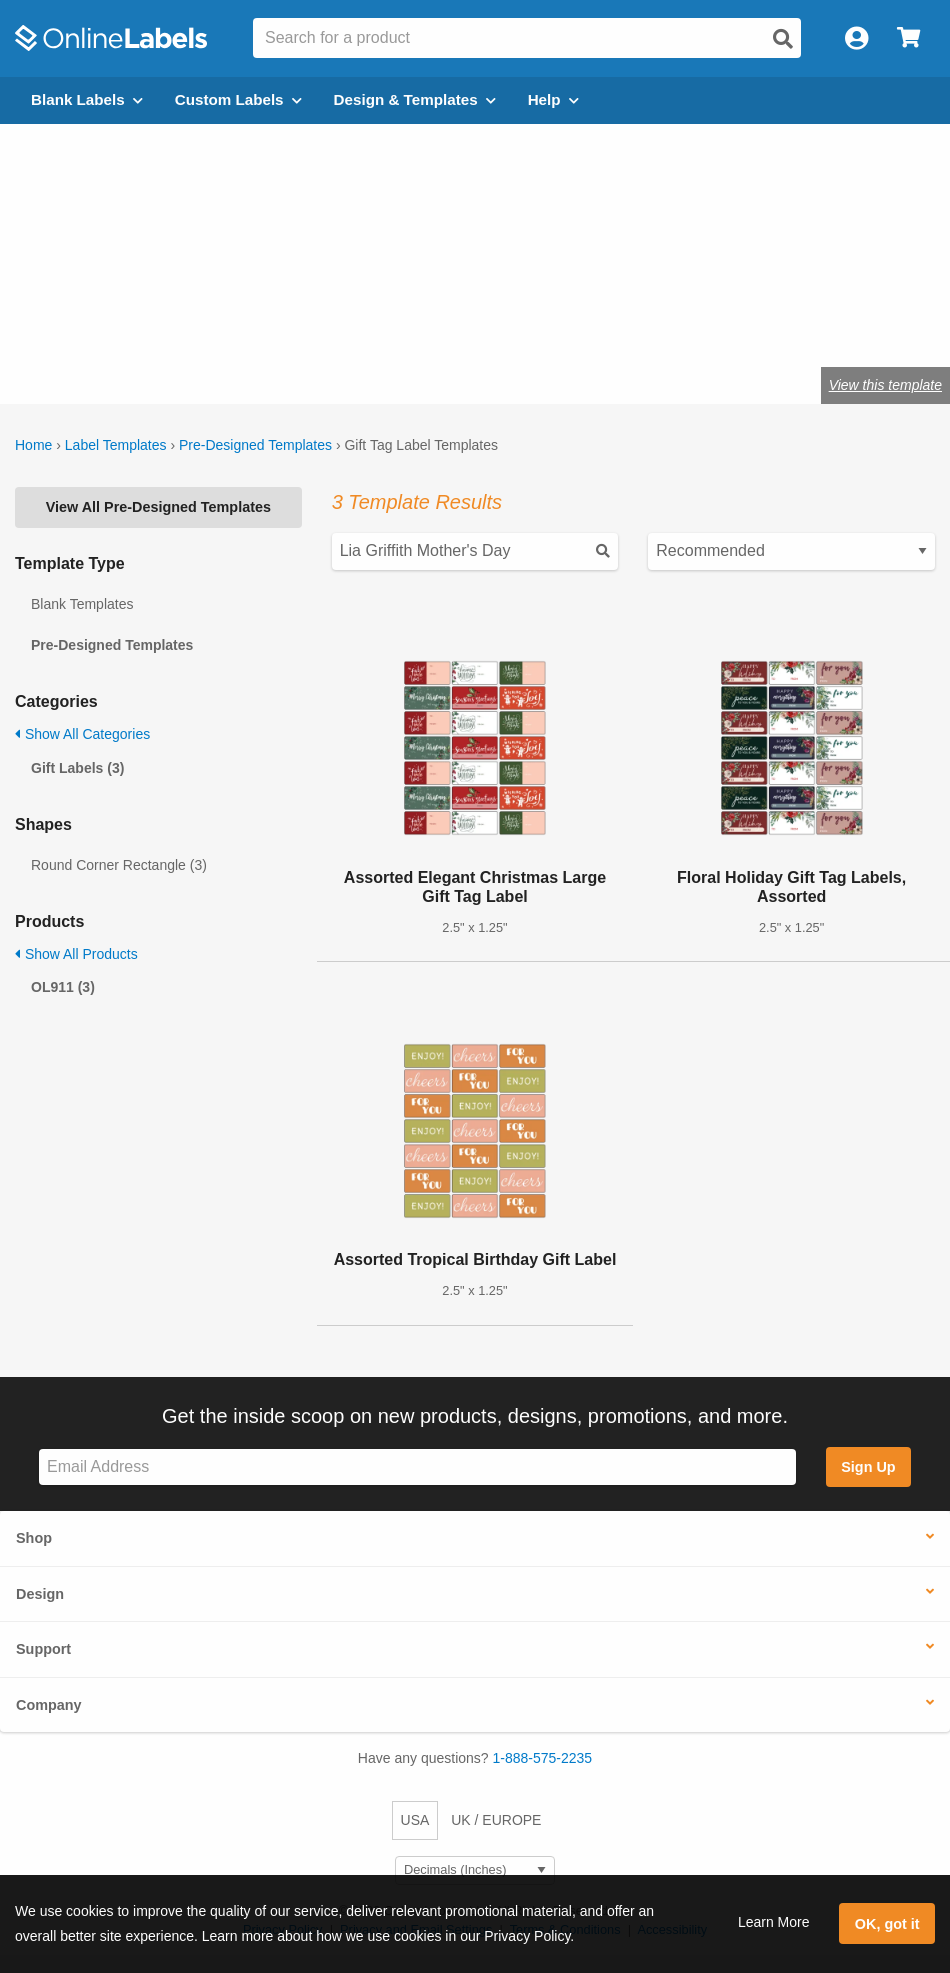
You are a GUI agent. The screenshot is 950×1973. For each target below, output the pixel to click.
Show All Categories (82, 734)
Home (33, 445)
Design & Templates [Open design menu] (415, 99)
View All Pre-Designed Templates (158, 507)
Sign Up (868, 1467)
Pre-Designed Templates (255, 445)
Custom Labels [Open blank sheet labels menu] (238, 99)
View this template (885, 385)
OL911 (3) (63, 987)
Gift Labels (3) (77, 768)
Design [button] (40, 1594)
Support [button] (43, 1649)
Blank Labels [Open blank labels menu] (87, 99)
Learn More (774, 1922)
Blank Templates (82, 604)
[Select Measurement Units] (475, 1870)
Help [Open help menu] (553, 99)
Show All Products (76, 954)
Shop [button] (34, 1538)
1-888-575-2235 (543, 1758)
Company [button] (49, 1705)
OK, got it (887, 1924)
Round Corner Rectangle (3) (119, 865)
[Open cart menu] (908, 38)
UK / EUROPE (496, 1820)
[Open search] (783, 39)
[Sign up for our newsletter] (417, 1467)
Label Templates (116, 445)
